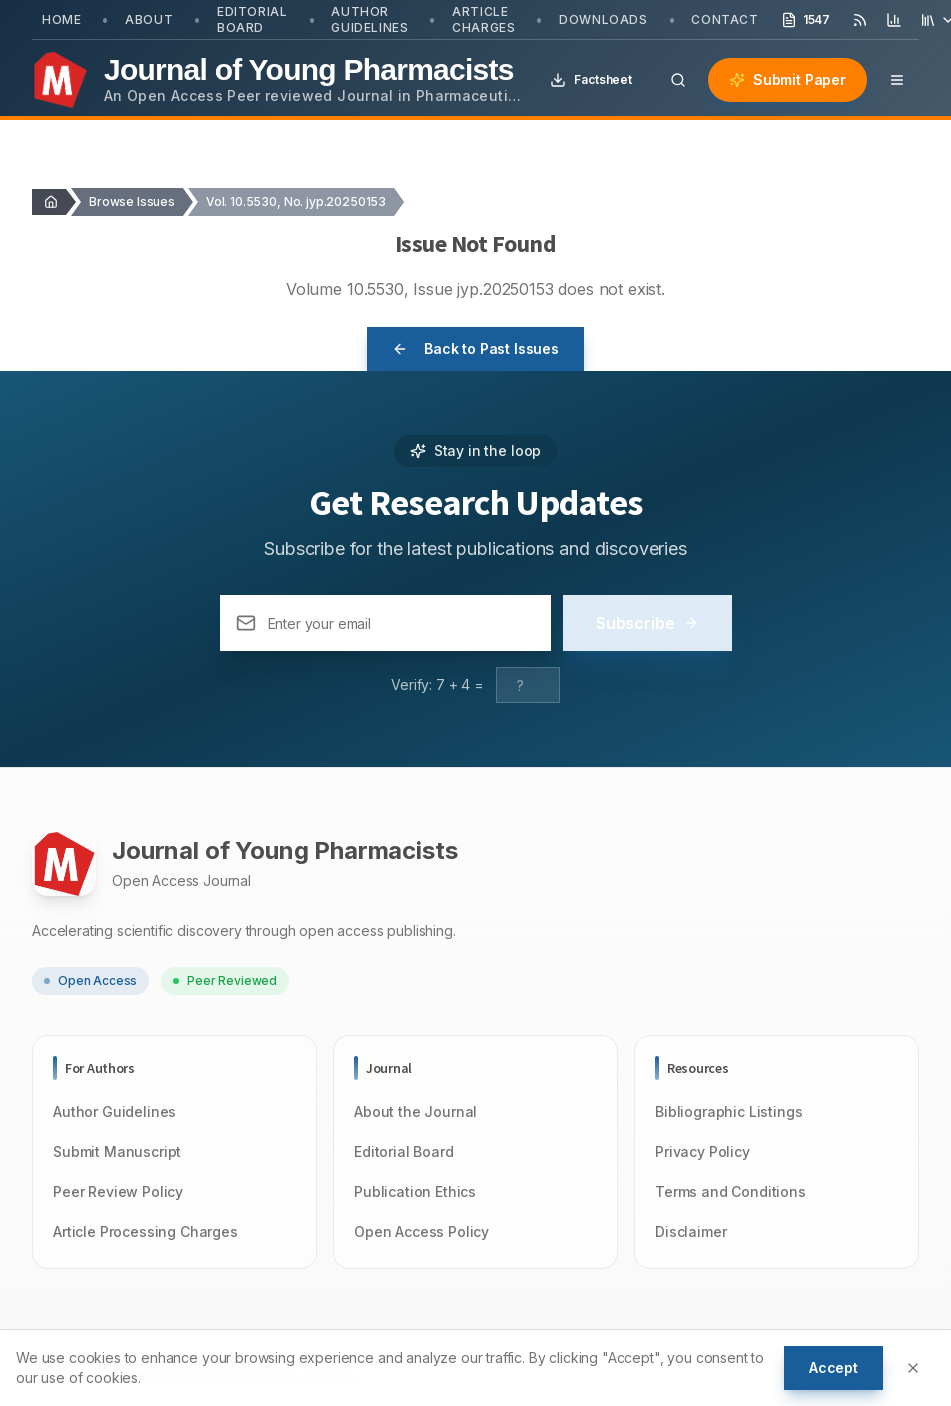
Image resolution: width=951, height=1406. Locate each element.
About (149, 19)
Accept (833, 1367)
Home (61, 19)
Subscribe (647, 623)
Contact (724, 19)
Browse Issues (132, 201)
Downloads (603, 19)
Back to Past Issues (475, 348)
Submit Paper (787, 79)
